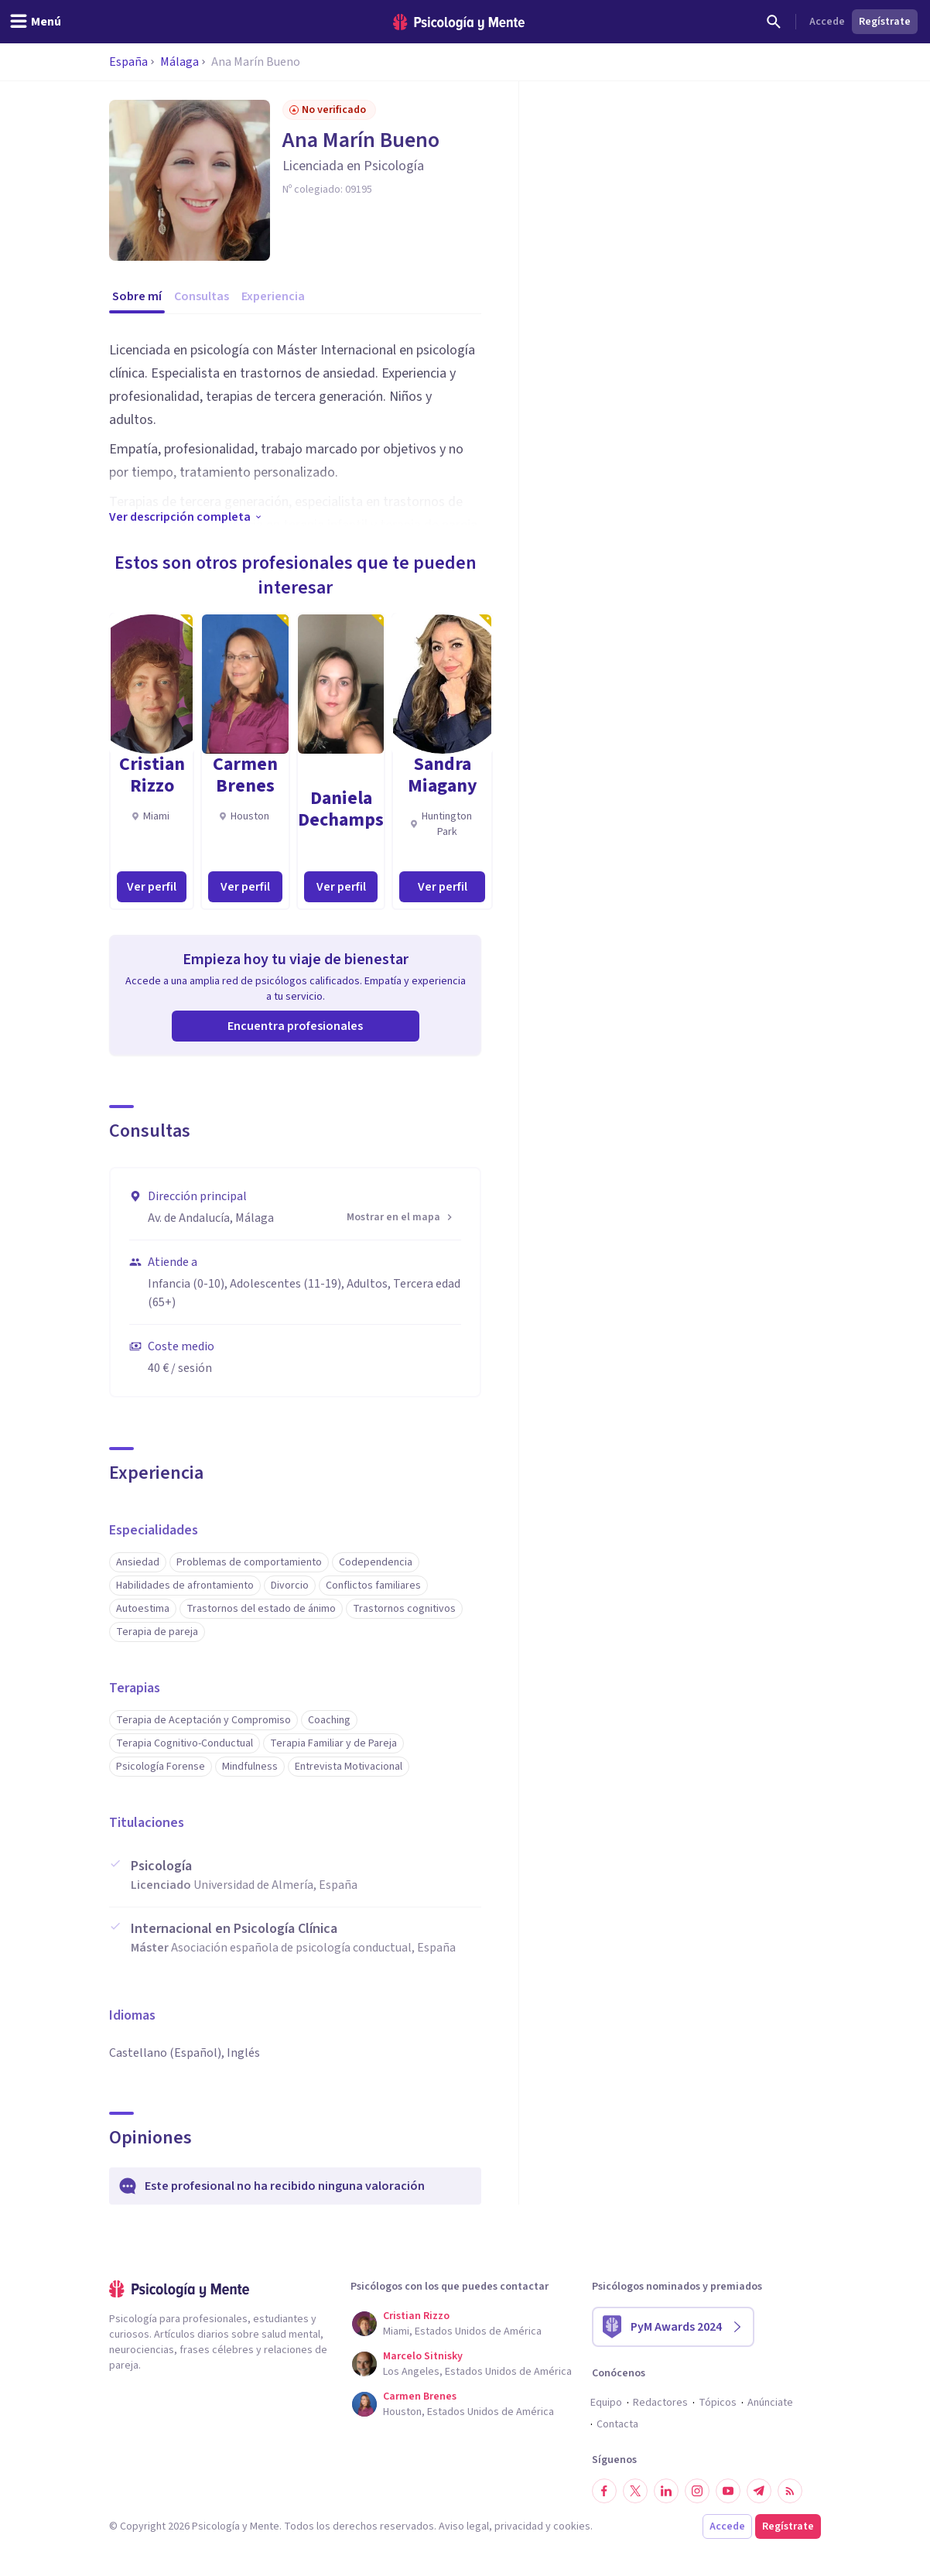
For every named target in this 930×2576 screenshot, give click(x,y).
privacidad (518, 2526)
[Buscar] (773, 21)
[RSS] (790, 2491)
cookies (571, 2526)
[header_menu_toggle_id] (35, 21)
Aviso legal (464, 2526)
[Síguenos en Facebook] (604, 2491)
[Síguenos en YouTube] (728, 2491)
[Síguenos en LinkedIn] (666, 2491)
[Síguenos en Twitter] (635, 2491)
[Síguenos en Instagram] (697, 2491)
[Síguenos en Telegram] (759, 2491)
